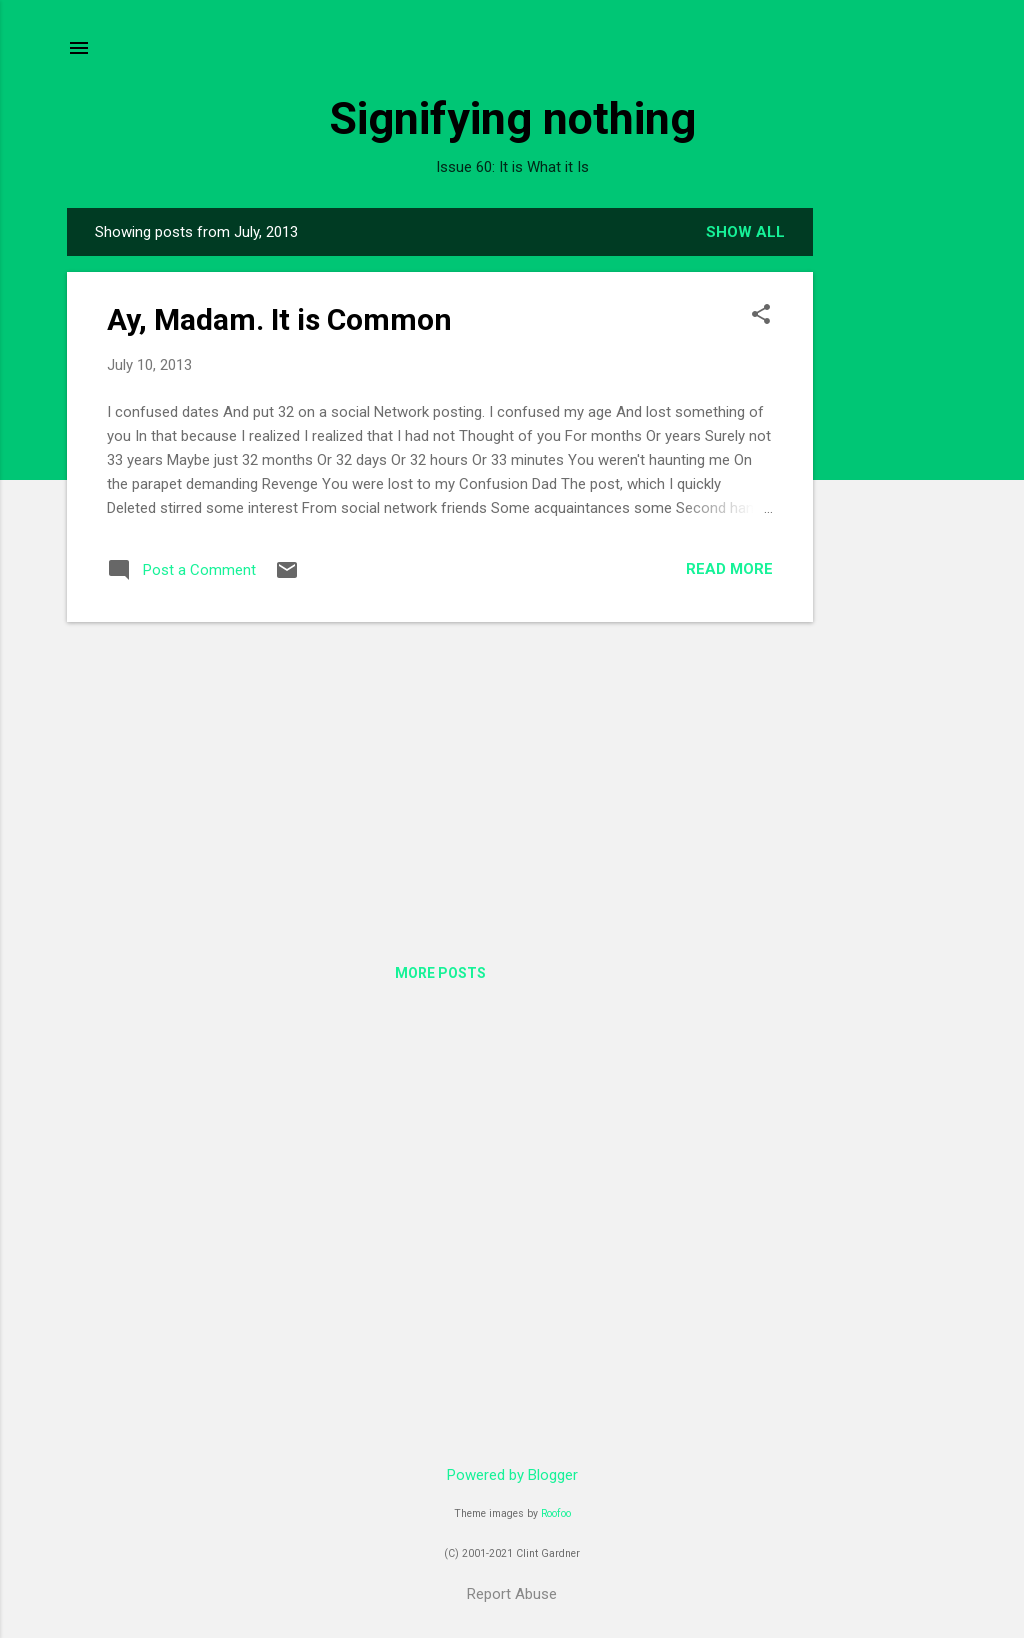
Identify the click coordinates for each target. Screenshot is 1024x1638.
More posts (440, 973)
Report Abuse (512, 1594)
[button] (761, 316)
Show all (745, 232)
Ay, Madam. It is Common (279, 319)
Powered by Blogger (512, 1475)
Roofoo (556, 1513)
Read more (729, 569)
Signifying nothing (512, 118)
